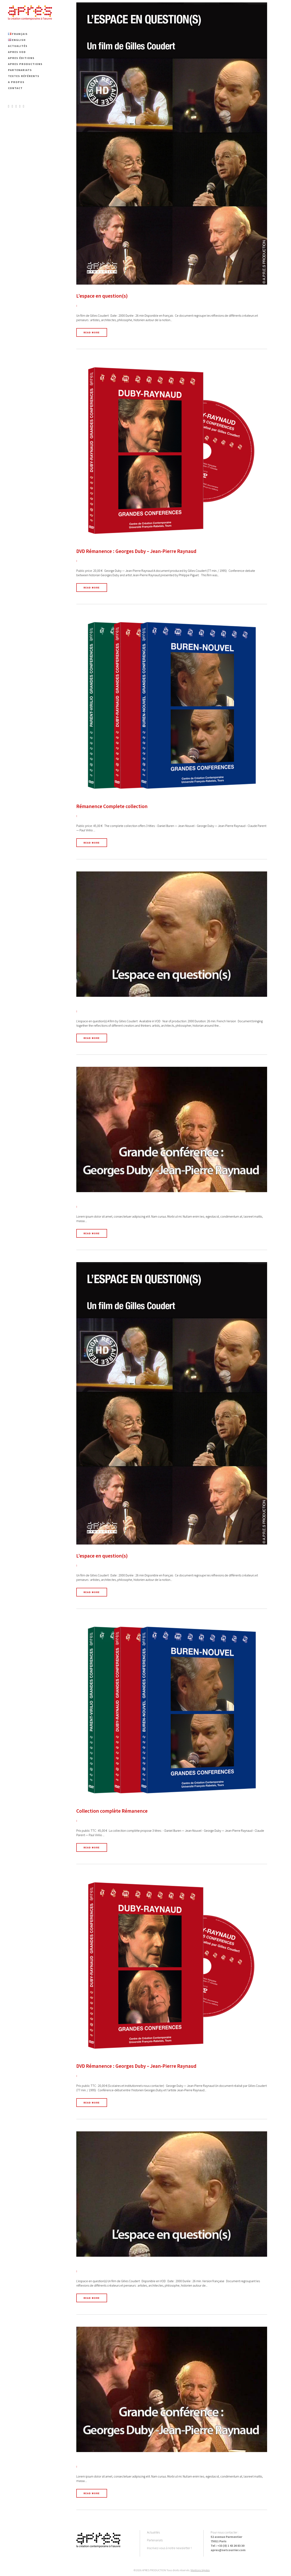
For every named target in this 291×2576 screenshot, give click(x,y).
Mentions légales (200, 2570)
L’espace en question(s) (102, 296)
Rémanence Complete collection (112, 806)
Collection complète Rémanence (112, 1811)
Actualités (153, 2532)
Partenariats (155, 2540)
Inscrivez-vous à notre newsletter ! (169, 2548)
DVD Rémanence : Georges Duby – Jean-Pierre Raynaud (136, 551)
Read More (92, 332)
